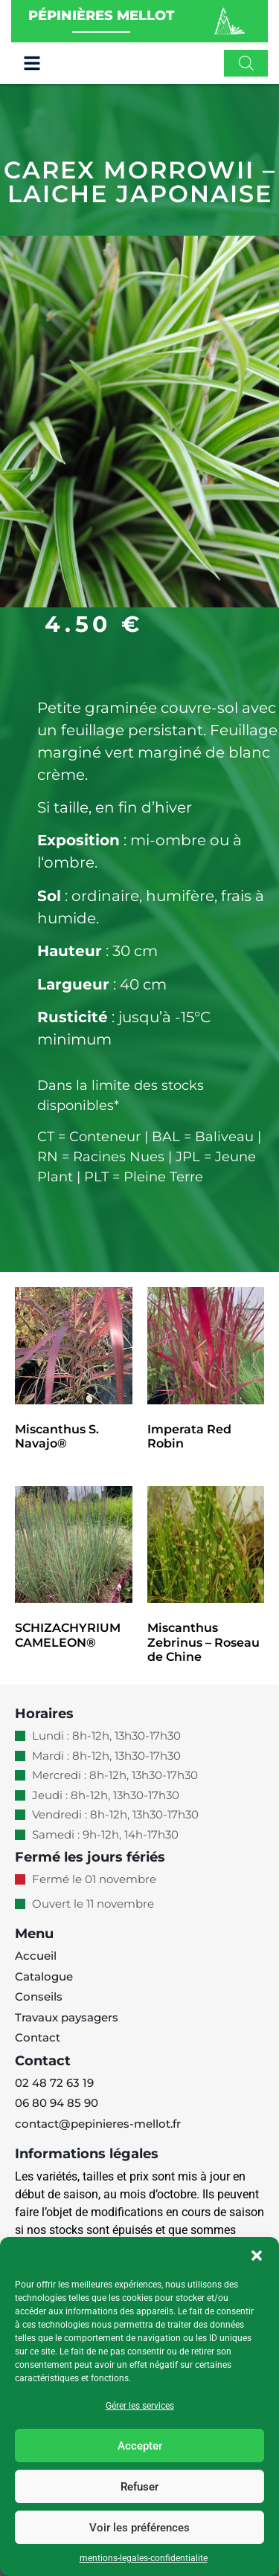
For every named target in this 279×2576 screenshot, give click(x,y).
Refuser (139, 2486)
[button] (256, 2255)
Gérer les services (140, 2406)
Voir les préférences (139, 2527)
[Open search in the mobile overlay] (246, 63)
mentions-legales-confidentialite (144, 2558)
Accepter (140, 2446)
